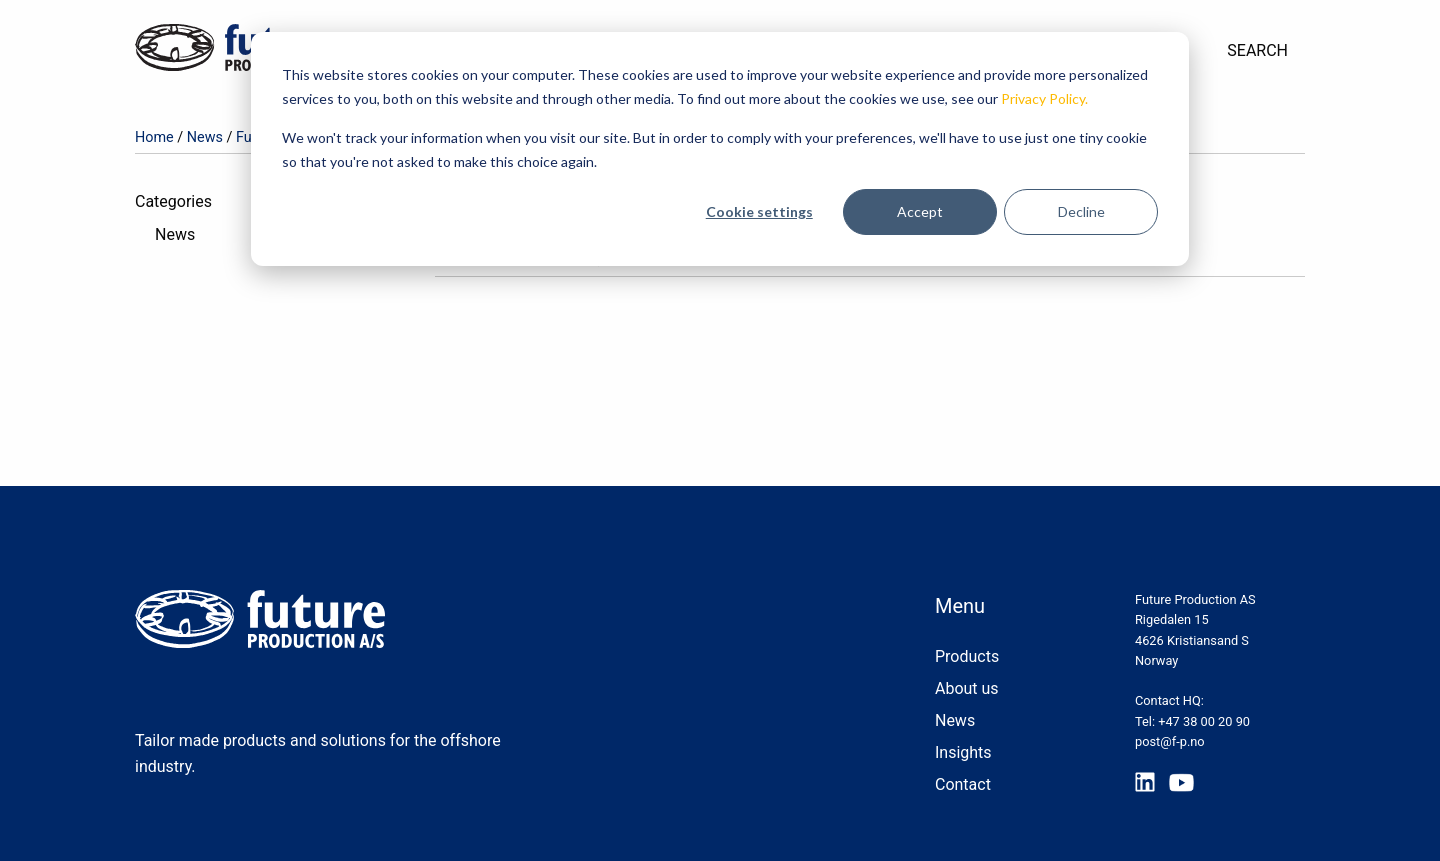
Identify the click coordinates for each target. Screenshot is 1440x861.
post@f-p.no (1170, 741)
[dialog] (720, 149)
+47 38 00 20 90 (1204, 721)
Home (154, 137)
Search (1257, 50)
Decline (1081, 211)
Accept (920, 211)
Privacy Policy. (1044, 98)
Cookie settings (759, 211)
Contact (963, 784)
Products (967, 656)
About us (967, 688)
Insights (963, 752)
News (205, 137)
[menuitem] (1257, 51)
